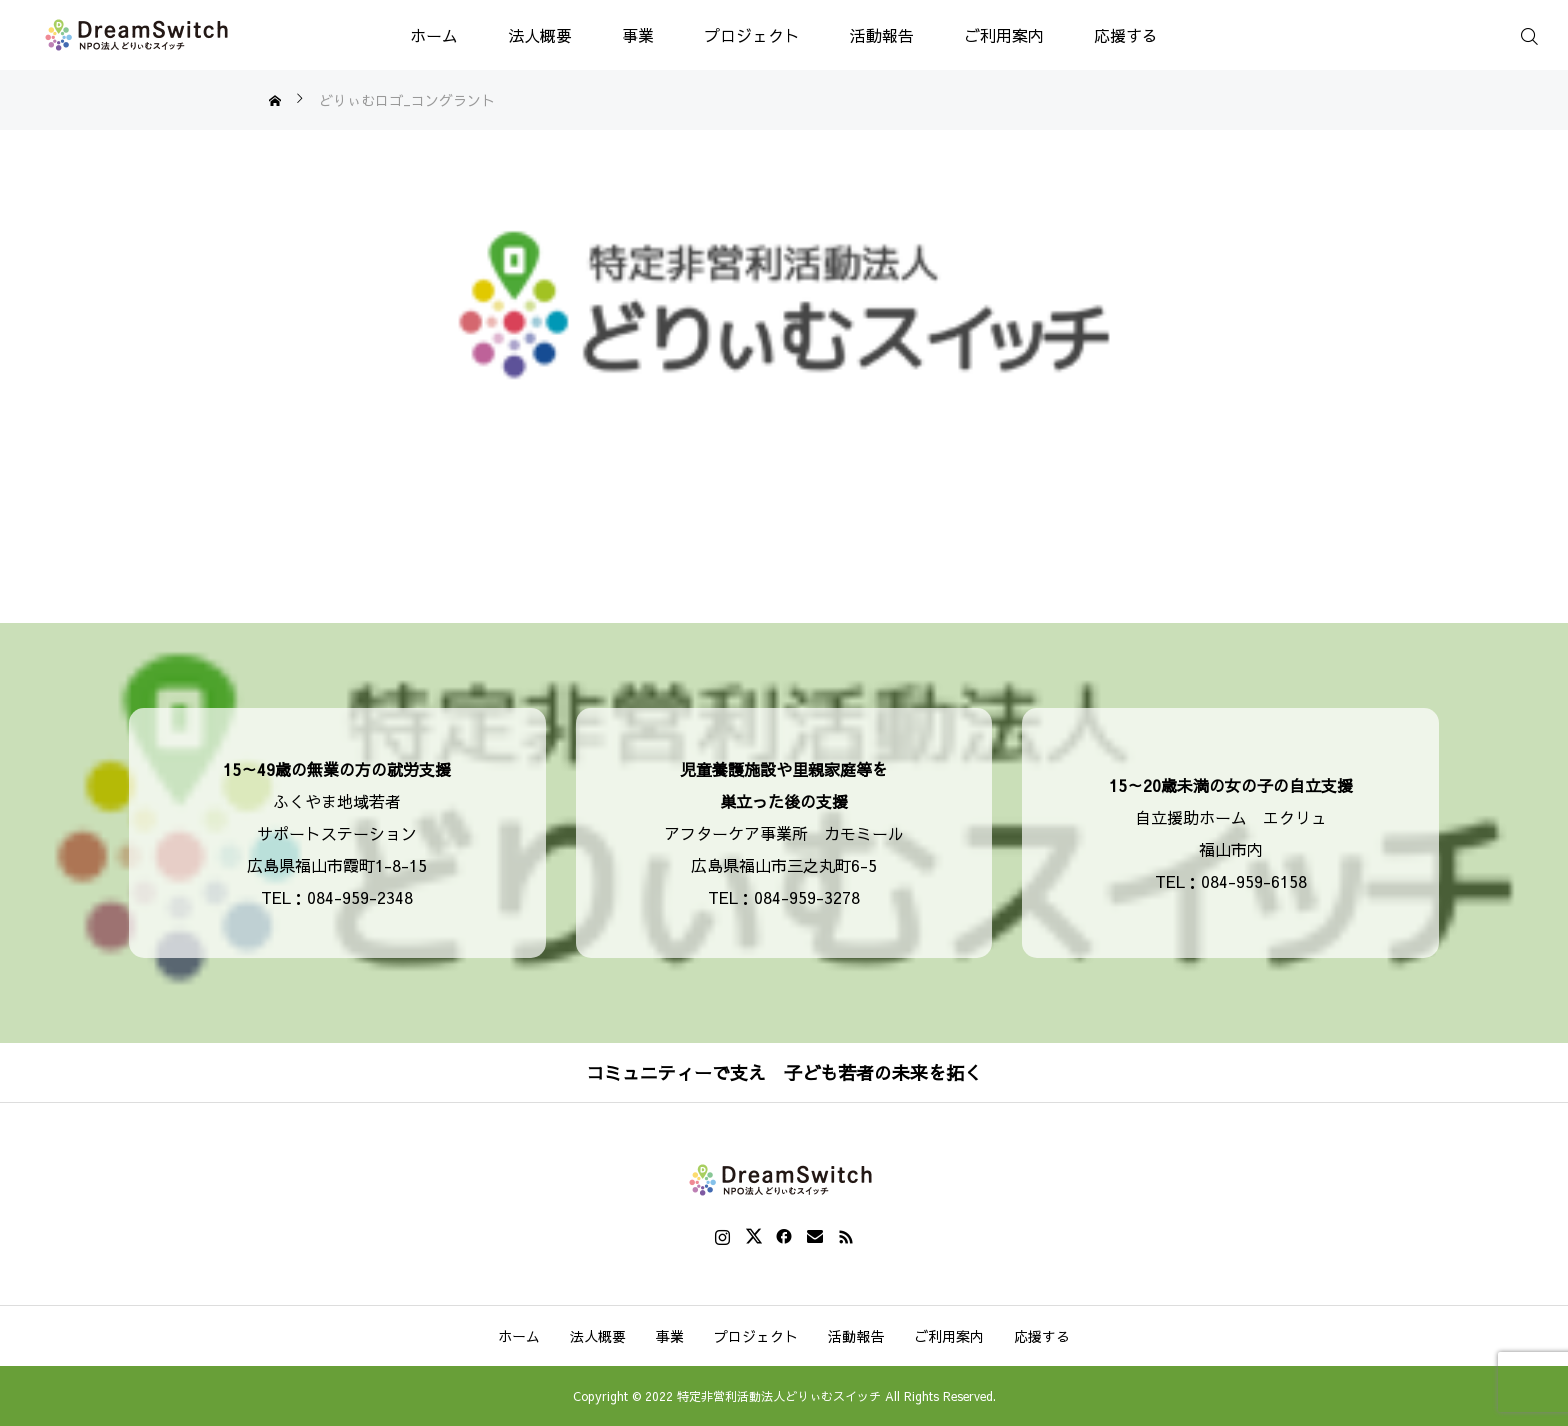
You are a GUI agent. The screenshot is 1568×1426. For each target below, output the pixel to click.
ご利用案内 (1004, 35)
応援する (1126, 35)
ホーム (434, 35)
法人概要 (540, 35)
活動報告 (882, 35)
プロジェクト (752, 35)
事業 (638, 35)
